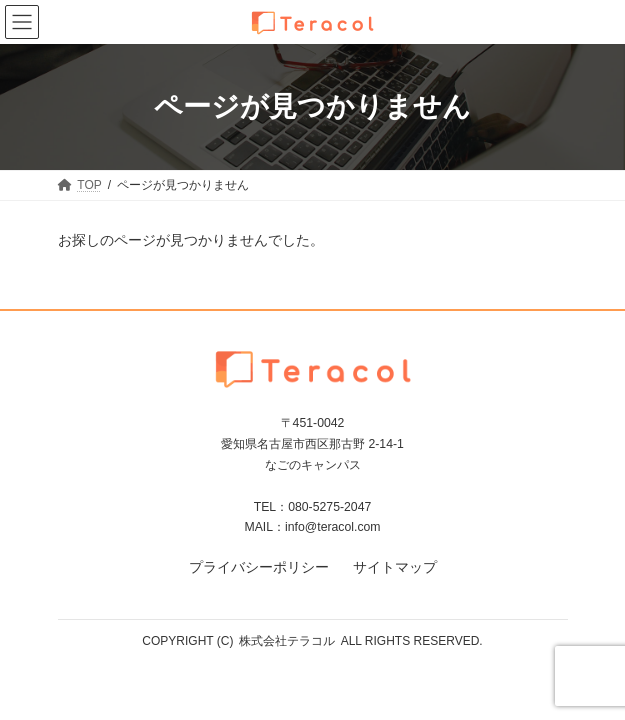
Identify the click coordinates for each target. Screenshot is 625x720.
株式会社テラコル (287, 641)
